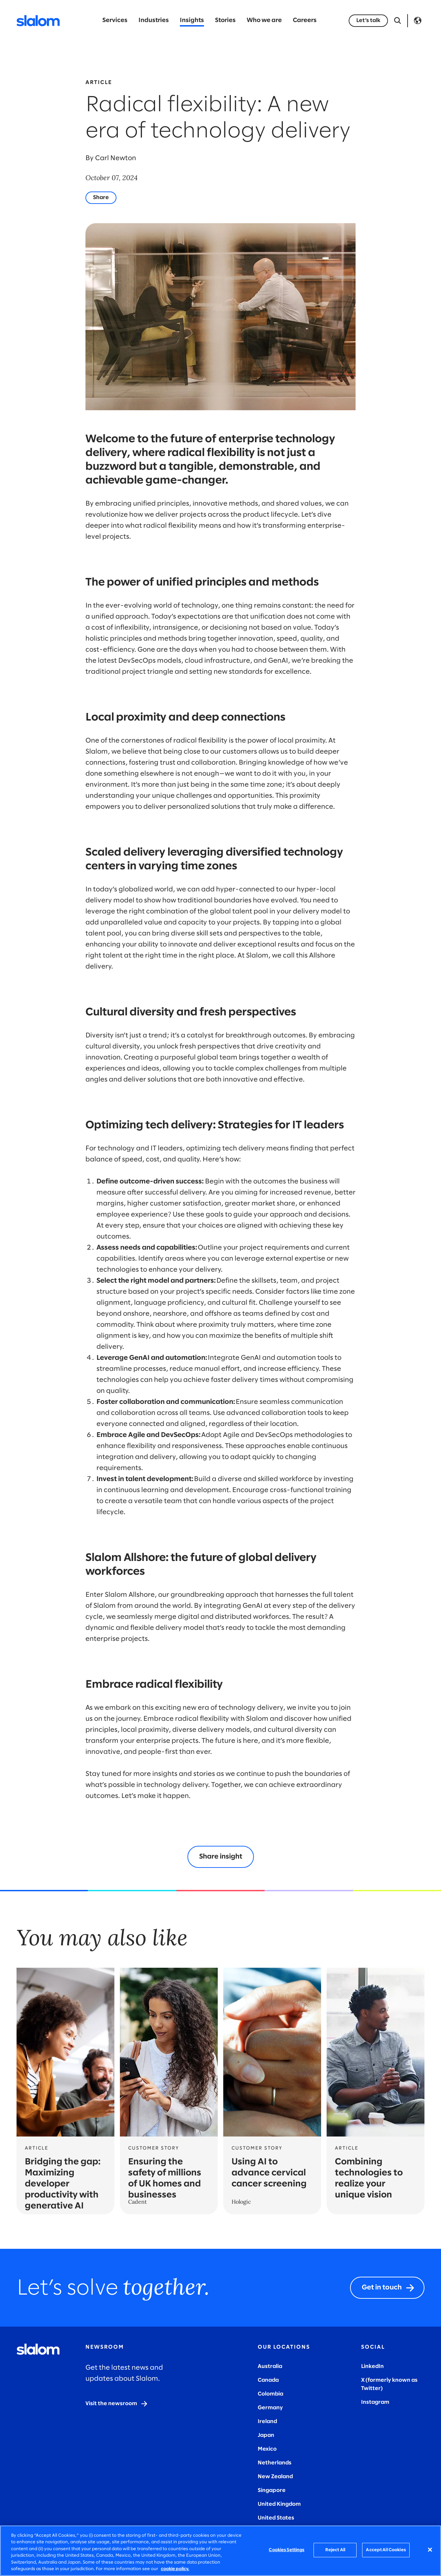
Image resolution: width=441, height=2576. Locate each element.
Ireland (267, 2421)
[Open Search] (397, 21)
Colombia (270, 2394)
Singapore (272, 2490)
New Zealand (275, 2476)
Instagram (375, 2402)
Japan (266, 2435)
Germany (270, 2407)
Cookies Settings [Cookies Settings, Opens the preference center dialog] (286, 2550)
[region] (220, 2550)
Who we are (264, 20)
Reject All (335, 2550)
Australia (270, 2366)
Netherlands (274, 2462)
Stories (225, 20)
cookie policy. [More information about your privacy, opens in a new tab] (175, 2569)
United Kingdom (279, 2504)
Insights (192, 20)
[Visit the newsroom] (116, 2404)
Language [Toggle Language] (417, 21)
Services (114, 20)
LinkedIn (372, 2366)
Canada (268, 2380)
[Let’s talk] (368, 20)
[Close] (430, 2549)
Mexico (267, 2449)
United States (276, 2518)
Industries (154, 20)
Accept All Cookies (386, 2550)
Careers (305, 20)
